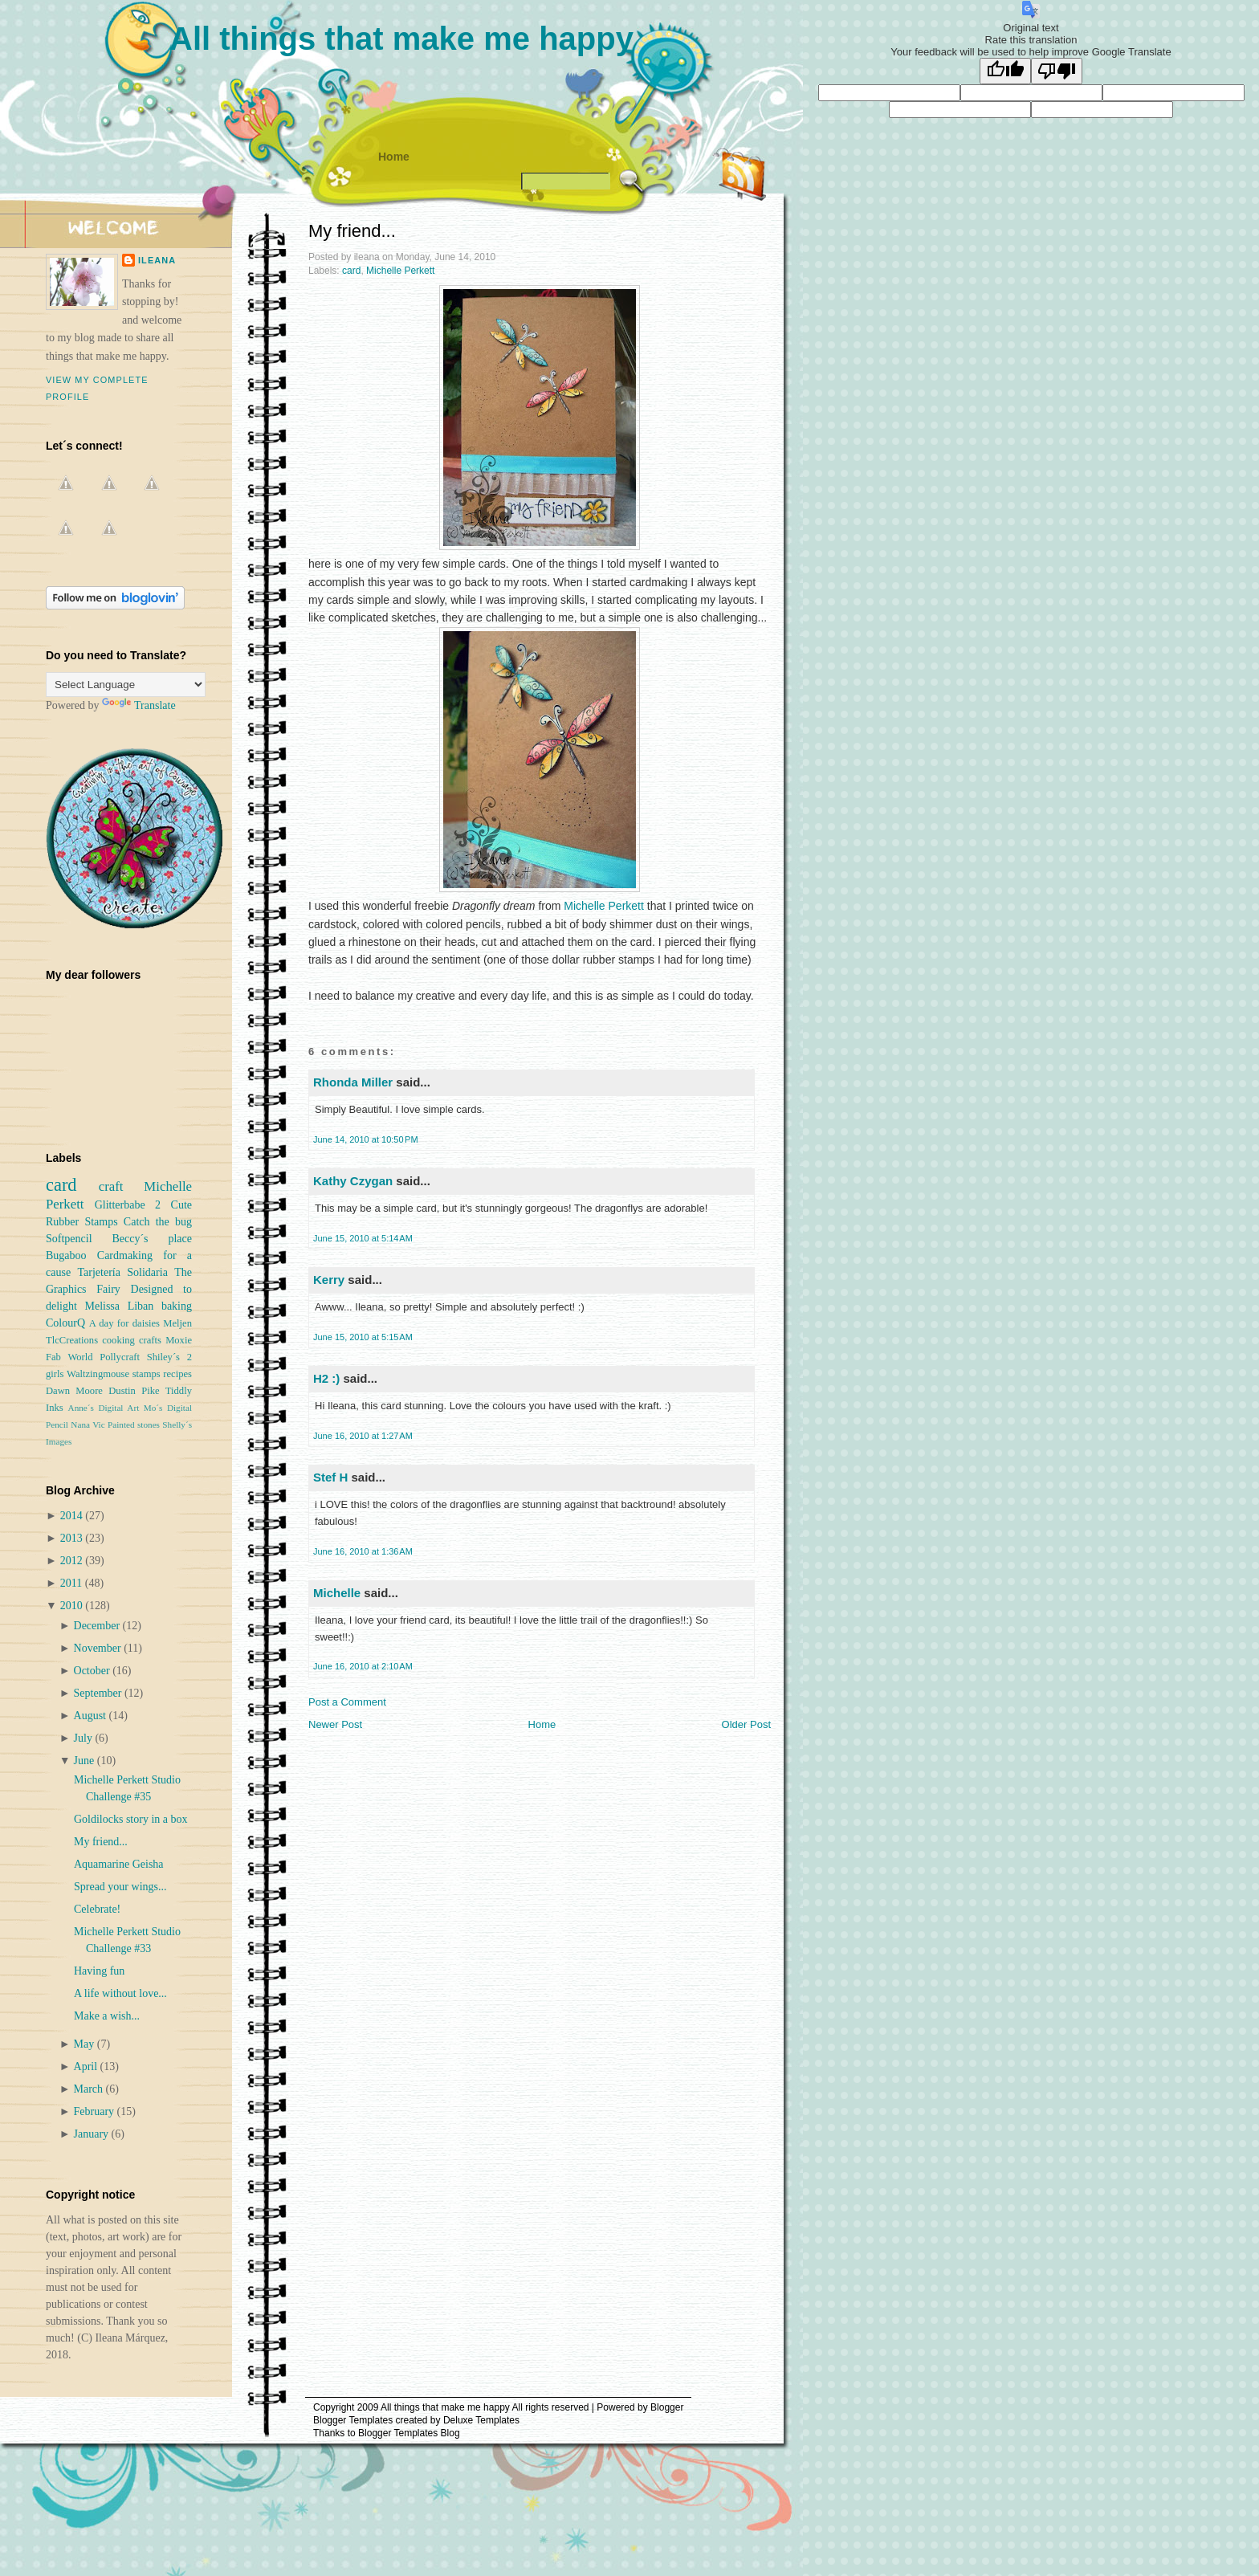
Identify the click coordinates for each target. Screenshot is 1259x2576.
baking (176, 1306)
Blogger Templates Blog (409, 2433)
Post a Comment (347, 1702)
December (98, 1626)
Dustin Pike (133, 1390)
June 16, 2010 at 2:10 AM (363, 1666)
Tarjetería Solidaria (122, 1272)
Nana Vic (87, 1424)
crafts (150, 1340)
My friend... (352, 231)
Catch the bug (158, 1222)
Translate (139, 705)
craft (111, 1186)
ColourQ (65, 1323)
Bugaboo (66, 1255)
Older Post (746, 1724)
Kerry (328, 1279)
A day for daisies (124, 1323)
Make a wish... (107, 2016)
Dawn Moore (74, 1390)
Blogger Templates (353, 2420)
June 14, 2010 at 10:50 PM (365, 1139)
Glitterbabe (120, 1205)
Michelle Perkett (400, 270)
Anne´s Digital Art (104, 1407)
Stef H (330, 1477)
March (90, 2089)
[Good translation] (1005, 71)
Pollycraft (120, 1357)
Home (393, 156)
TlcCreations (72, 1340)
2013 (73, 1538)
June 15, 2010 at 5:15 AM (363, 1337)
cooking (118, 1340)
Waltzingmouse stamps (114, 1374)
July (85, 1738)
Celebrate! (97, 1909)
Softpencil (69, 1239)
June (85, 1761)
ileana (157, 260)
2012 (73, 1561)
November (99, 1648)
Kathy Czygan (353, 1181)
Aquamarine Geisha (119, 1864)
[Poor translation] (1056, 71)
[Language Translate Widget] (126, 684)
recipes (177, 1374)
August (91, 1716)
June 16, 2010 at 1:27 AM (363, 1436)
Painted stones (134, 1424)
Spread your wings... (120, 1887)
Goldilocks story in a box (131, 1819)
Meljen (177, 1323)
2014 (73, 1516)
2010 (73, 1606)
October (93, 1671)
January (93, 2134)
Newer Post (335, 1724)
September (99, 1693)
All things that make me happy (401, 38)
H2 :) (326, 1378)
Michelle (337, 1593)
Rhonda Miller (353, 1082)
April (87, 2066)
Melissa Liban (118, 1306)
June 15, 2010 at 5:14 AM (363, 1238)
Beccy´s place (152, 1239)
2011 (72, 1583)
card (351, 270)
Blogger (666, 2407)
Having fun (99, 1971)
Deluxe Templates (481, 2420)
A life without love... (120, 1993)
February (95, 2111)
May (85, 2044)
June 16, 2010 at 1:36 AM (363, 1551)
